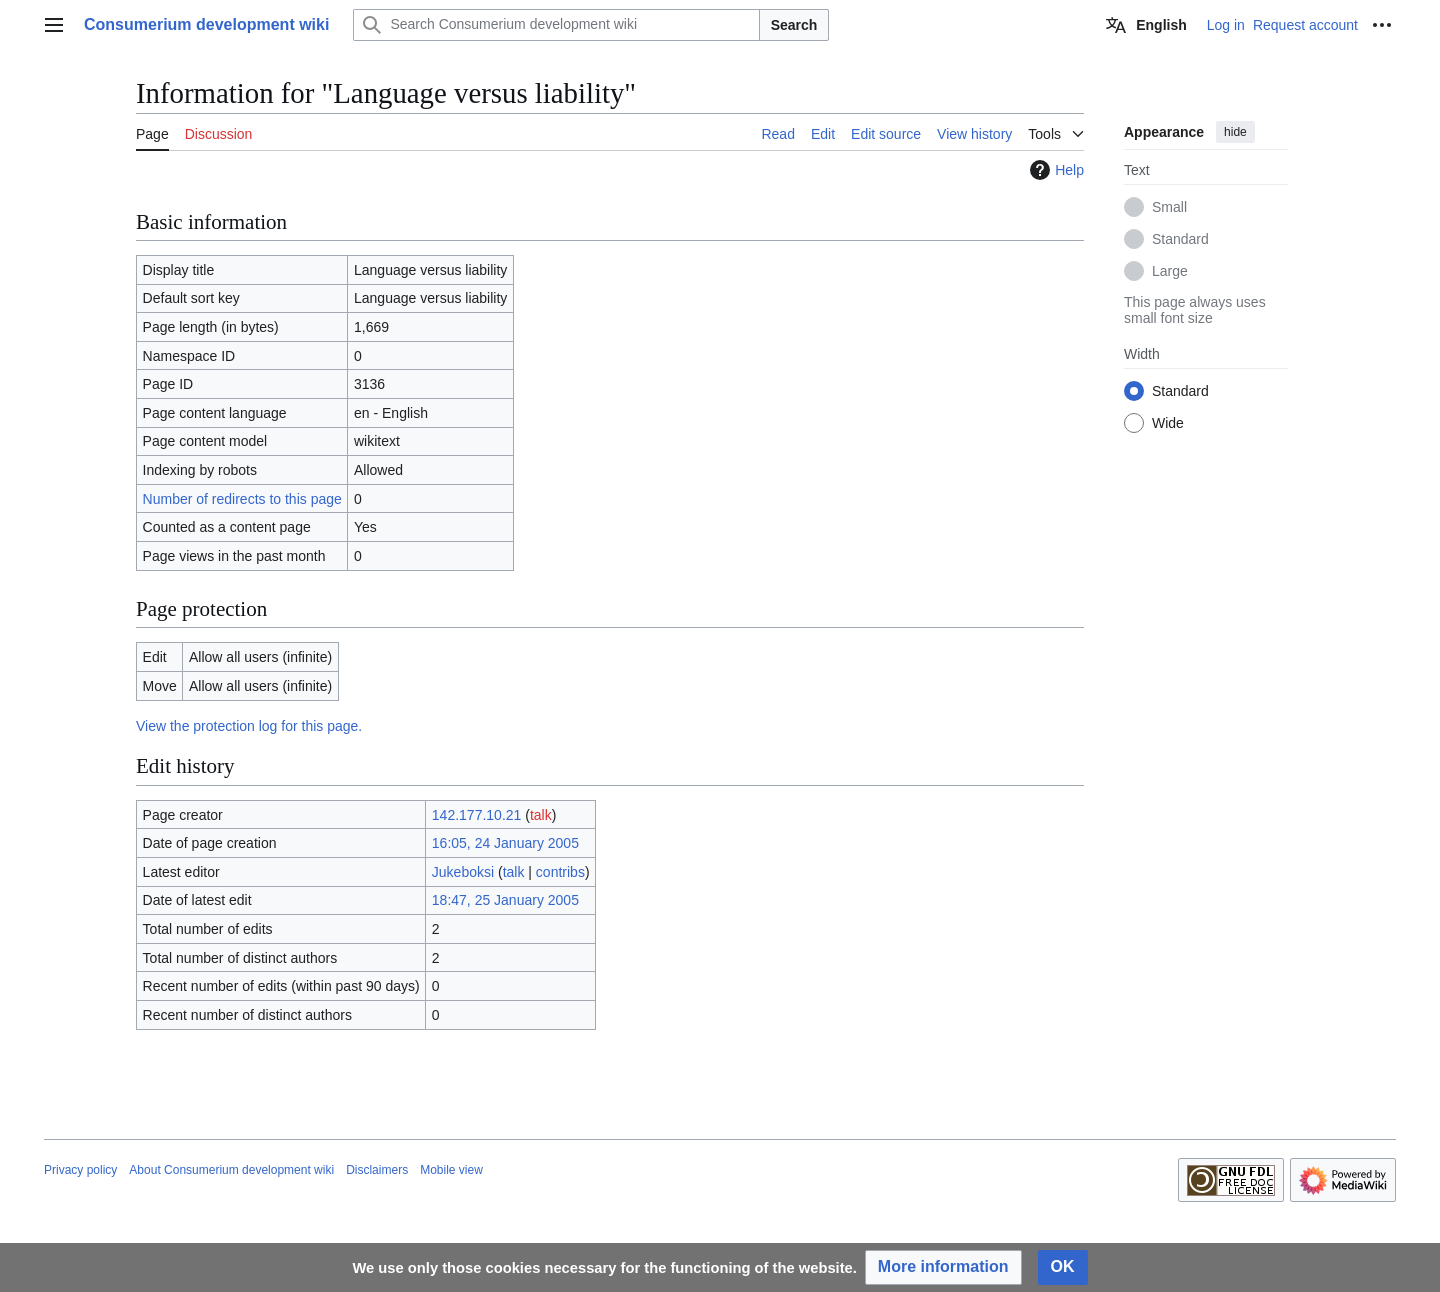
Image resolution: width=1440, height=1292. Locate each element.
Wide (1168, 423)
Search (794, 25)
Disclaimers (377, 1170)
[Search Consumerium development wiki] (556, 25)
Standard (1180, 239)
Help (1054, 170)
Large (1170, 271)
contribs (560, 872)
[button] (943, 1267)
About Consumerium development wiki (231, 1170)
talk (541, 815)
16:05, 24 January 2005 (505, 843)
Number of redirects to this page (242, 499)
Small (1169, 207)
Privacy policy (80, 1170)
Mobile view (451, 1170)
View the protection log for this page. (249, 726)
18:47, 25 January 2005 (505, 900)
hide (1235, 132)
